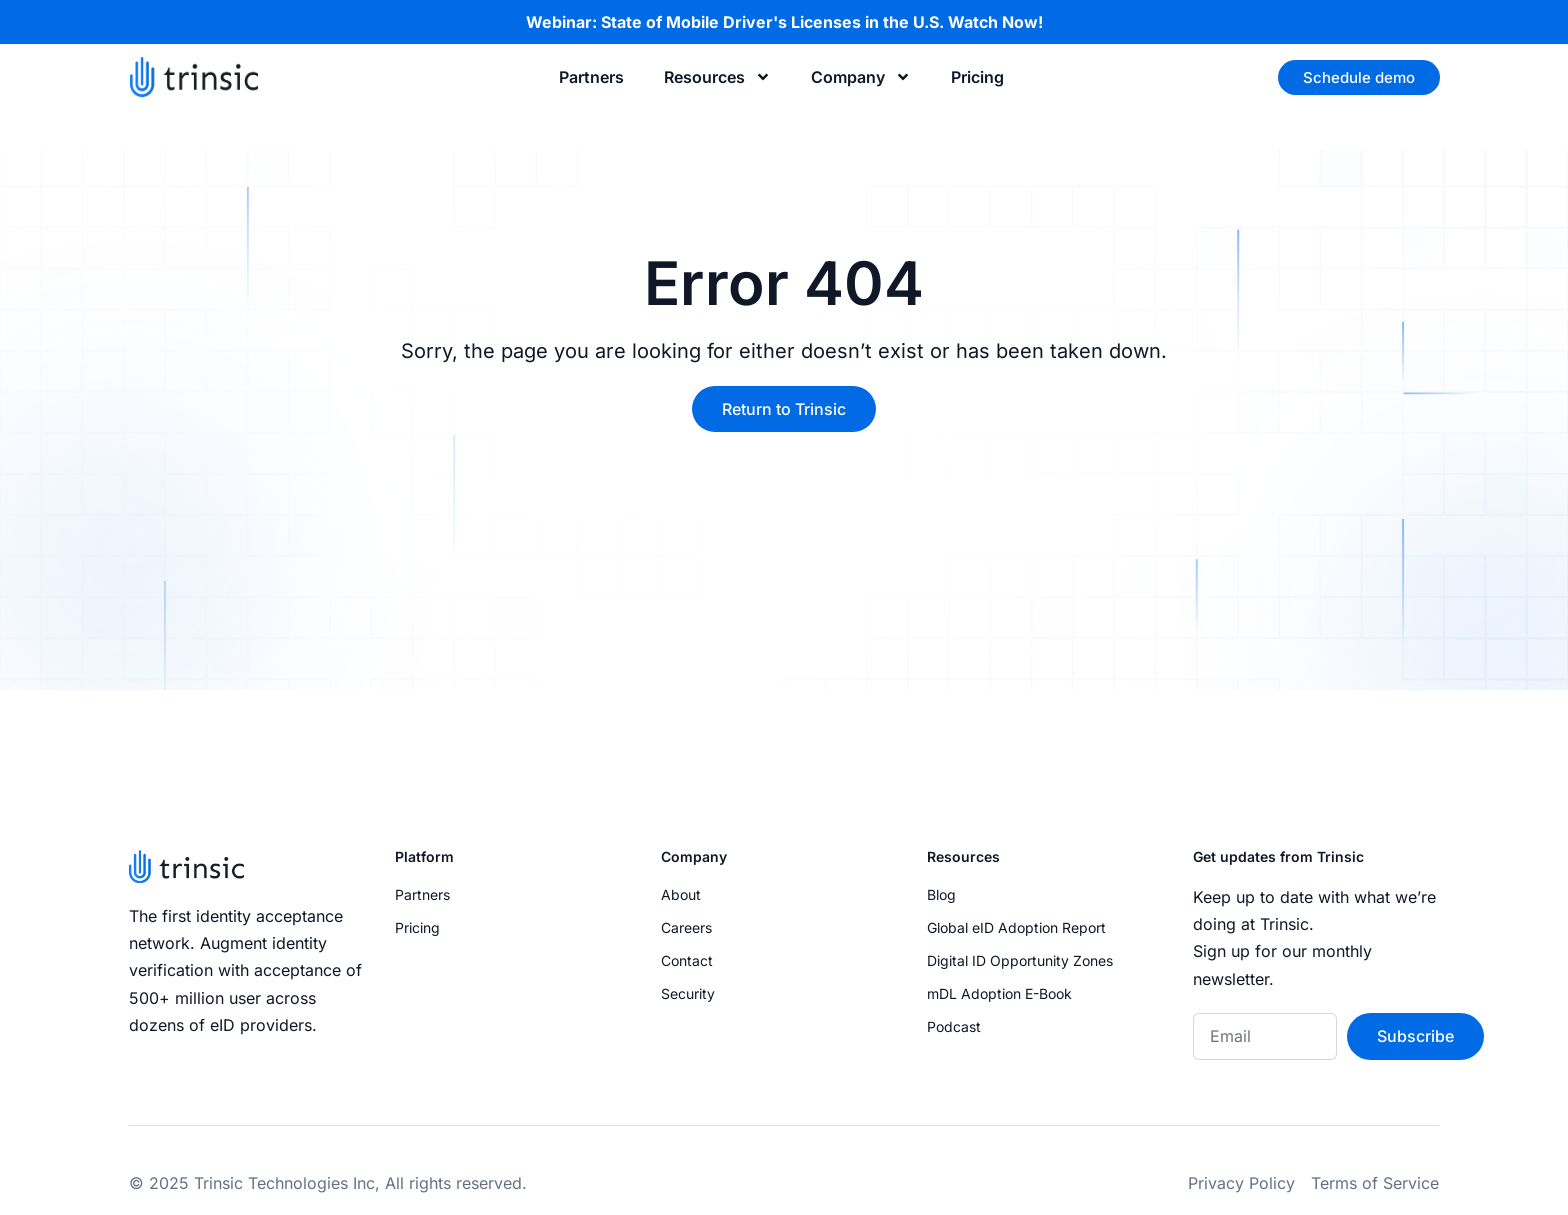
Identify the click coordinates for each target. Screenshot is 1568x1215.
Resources (717, 77)
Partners (591, 77)
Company (861, 77)
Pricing (977, 77)
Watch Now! (995, 22)
